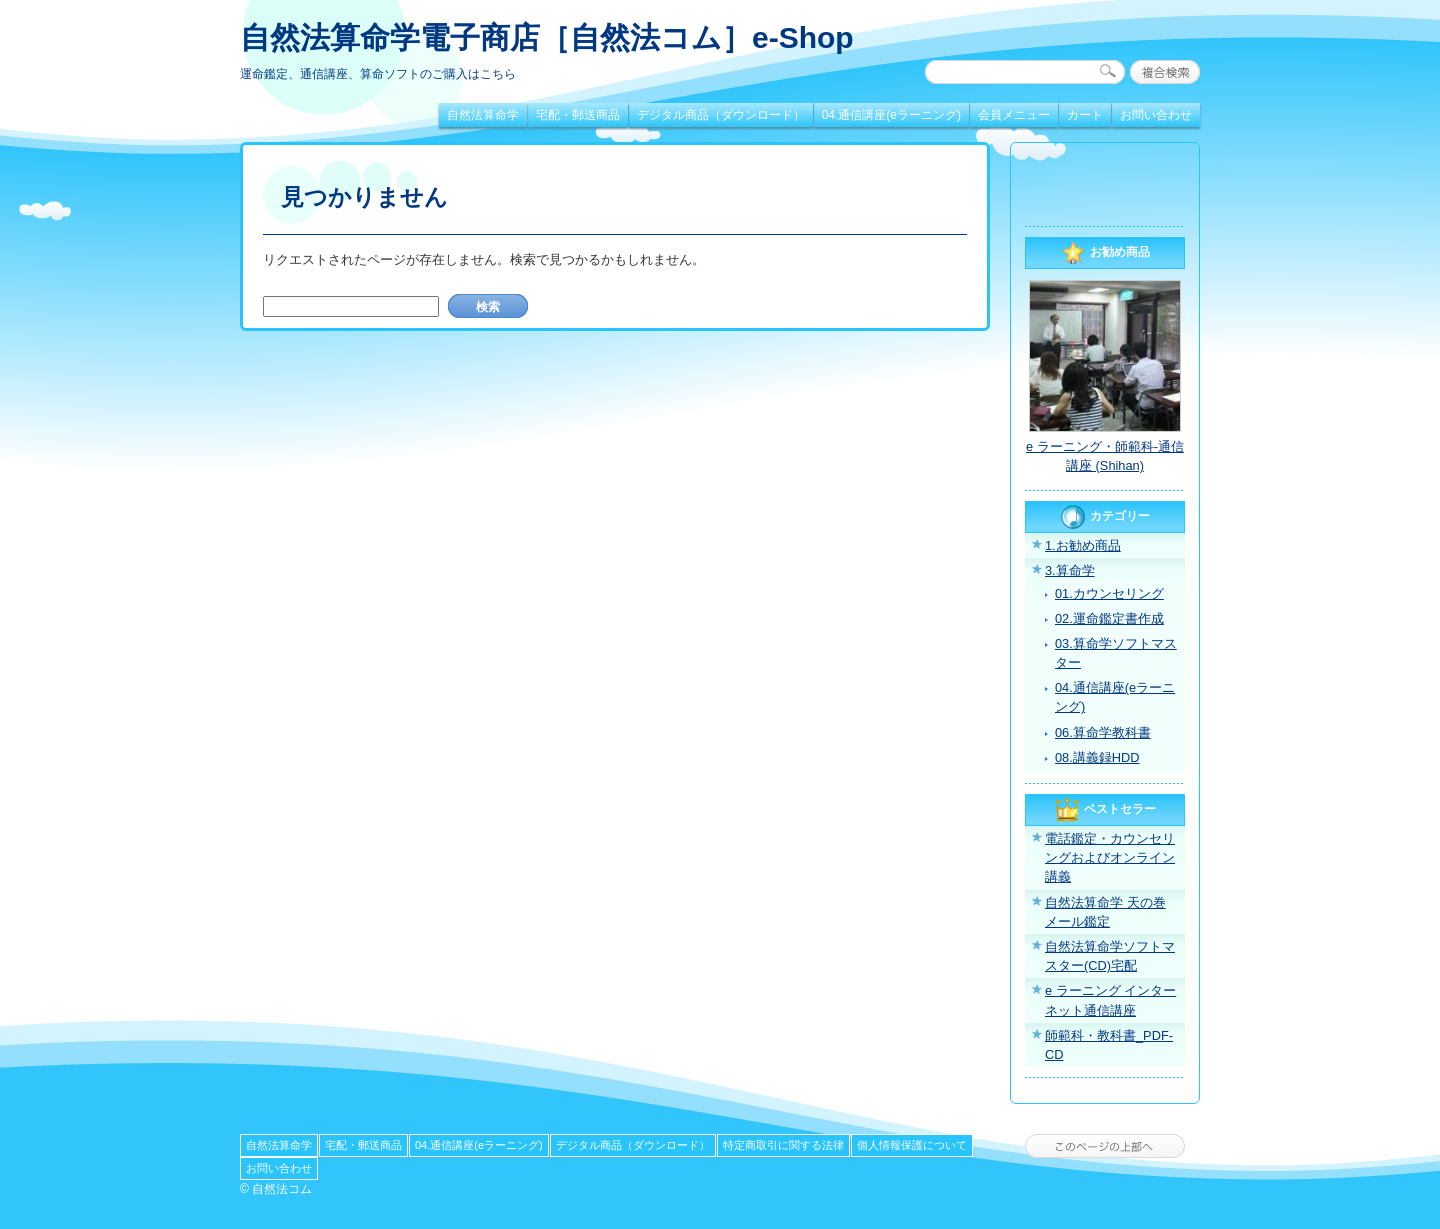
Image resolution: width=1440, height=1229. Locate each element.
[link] (1105, 187)
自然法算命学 (483, 115)
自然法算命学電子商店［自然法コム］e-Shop (547, 37)
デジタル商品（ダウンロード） (721, 115)
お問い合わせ (1156, 115)
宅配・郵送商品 (578, 115)
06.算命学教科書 (1103, 732)
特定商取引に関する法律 (783, 1145)
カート (1085, 115)
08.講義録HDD (1097, 757)
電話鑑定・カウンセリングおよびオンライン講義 (1110, 857)
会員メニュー (1014, 115)
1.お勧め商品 (1083, 545)
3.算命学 (1070, 570)
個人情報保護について (912, 1145)
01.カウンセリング (1109, 593)
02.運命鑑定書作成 (1109, 618)
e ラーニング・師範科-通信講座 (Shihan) (1105, 456)
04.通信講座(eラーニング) (891, 115)
